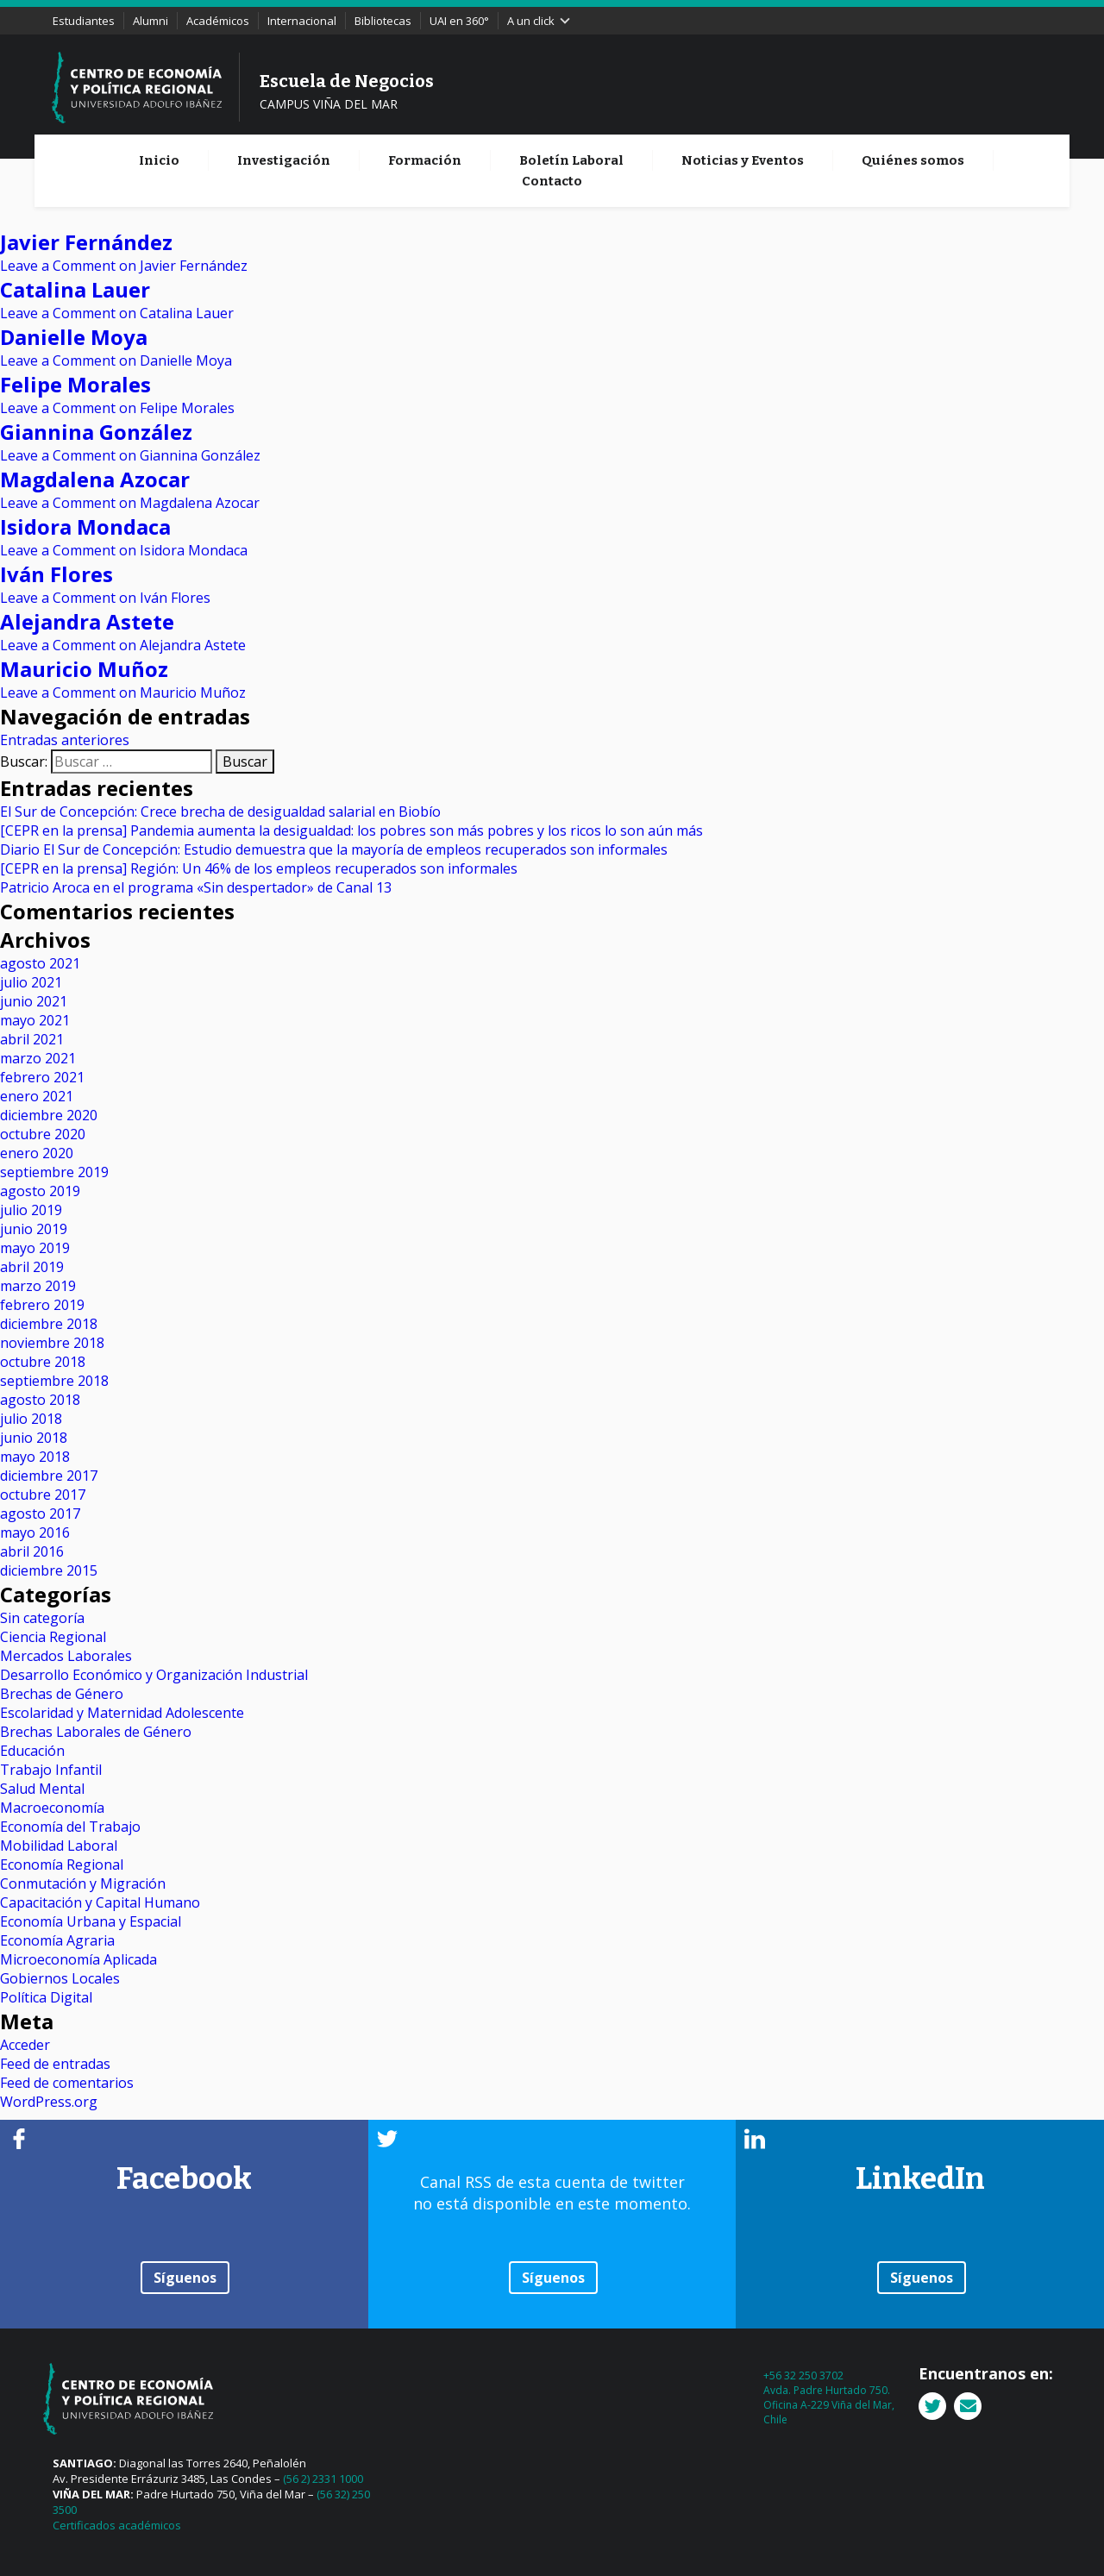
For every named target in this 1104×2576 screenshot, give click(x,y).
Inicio (159, 160)
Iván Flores (56, 574)
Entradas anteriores (64, 739)
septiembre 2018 (54, 1380)
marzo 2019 (38, 1285)
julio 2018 (31, 1418)
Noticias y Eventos (742, 160)
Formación (424, 160)
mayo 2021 (35, 1020)
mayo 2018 (35, 1456)
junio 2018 (33, 1437)
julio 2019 (31, 1209)
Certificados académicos (117, 2525)
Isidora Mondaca (85, 526)
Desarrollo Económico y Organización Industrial (154, 1674)
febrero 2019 (42, 1304)
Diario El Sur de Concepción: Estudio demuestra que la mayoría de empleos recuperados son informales (334, 849)
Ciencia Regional (53, 1636)
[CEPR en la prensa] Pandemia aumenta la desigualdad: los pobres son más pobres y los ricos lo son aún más (351, 830)
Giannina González (96, 431)
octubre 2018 (42, 1361)
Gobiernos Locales (60, 1978)
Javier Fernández (86, 242)
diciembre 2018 (48, 1323)
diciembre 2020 (48, 1115)
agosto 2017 (40, 1513)
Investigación (283, 160)
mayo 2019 (35, 1247)
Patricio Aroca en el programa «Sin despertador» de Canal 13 (196, 887)
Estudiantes (84, 20)
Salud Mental (42, 1788)
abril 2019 (32, 1266)
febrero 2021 (42, 1077)
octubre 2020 (42, 1134)
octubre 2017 (42, 1494)
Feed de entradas (55, 2063)
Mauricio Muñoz (84, 669)
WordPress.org (48, 2101)
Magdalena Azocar (95, 479)
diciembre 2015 (48, 1570)
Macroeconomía (52, 1807)
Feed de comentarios (67, 2082)
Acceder (25, 2044)
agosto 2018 (40, 1399)
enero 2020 (36, 1153)
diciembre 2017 (48, 1475)
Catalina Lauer (75, 289)
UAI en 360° (459, 20)
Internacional (301, 20)
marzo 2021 (38, 1058)
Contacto (552, 181)
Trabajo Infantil (51, 1769)
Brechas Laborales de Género (95, 1731)
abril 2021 (32, 1039)
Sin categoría (42, 1617)
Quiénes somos (913, 160)
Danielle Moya (73, 337)
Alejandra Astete (87, 621)
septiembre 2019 (54, 1172)
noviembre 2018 (52, 1342)
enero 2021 (36, 1096)
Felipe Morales (75, 384)
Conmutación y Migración (83, 1883)
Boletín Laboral (571, 160)
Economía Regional (61, 1864)
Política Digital (46, 1997)
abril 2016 (32, 1551)
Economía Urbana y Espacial (90, 1921)
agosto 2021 (40, 963)
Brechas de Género (61, 1693)
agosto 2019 (40, 1190)
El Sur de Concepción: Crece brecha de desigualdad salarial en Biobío (220, 811)
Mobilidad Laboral (58, 1845)
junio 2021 (33, 1001)
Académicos (217, 20)
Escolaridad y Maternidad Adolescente (122, 1712)
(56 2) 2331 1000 (323, 2478)
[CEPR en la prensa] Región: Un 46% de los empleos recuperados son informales (259, 868)
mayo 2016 (35, 1532)
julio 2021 (31, 982)
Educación (32, 1750)
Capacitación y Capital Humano (100, 1902)
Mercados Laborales (66, 1655)
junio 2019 (33, 1228)
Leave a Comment (124, 265)
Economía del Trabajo (70, 1826)
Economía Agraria (57, 1940)
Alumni (150, 20)
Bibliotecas (382, 20)
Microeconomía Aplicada (78, 1959)
